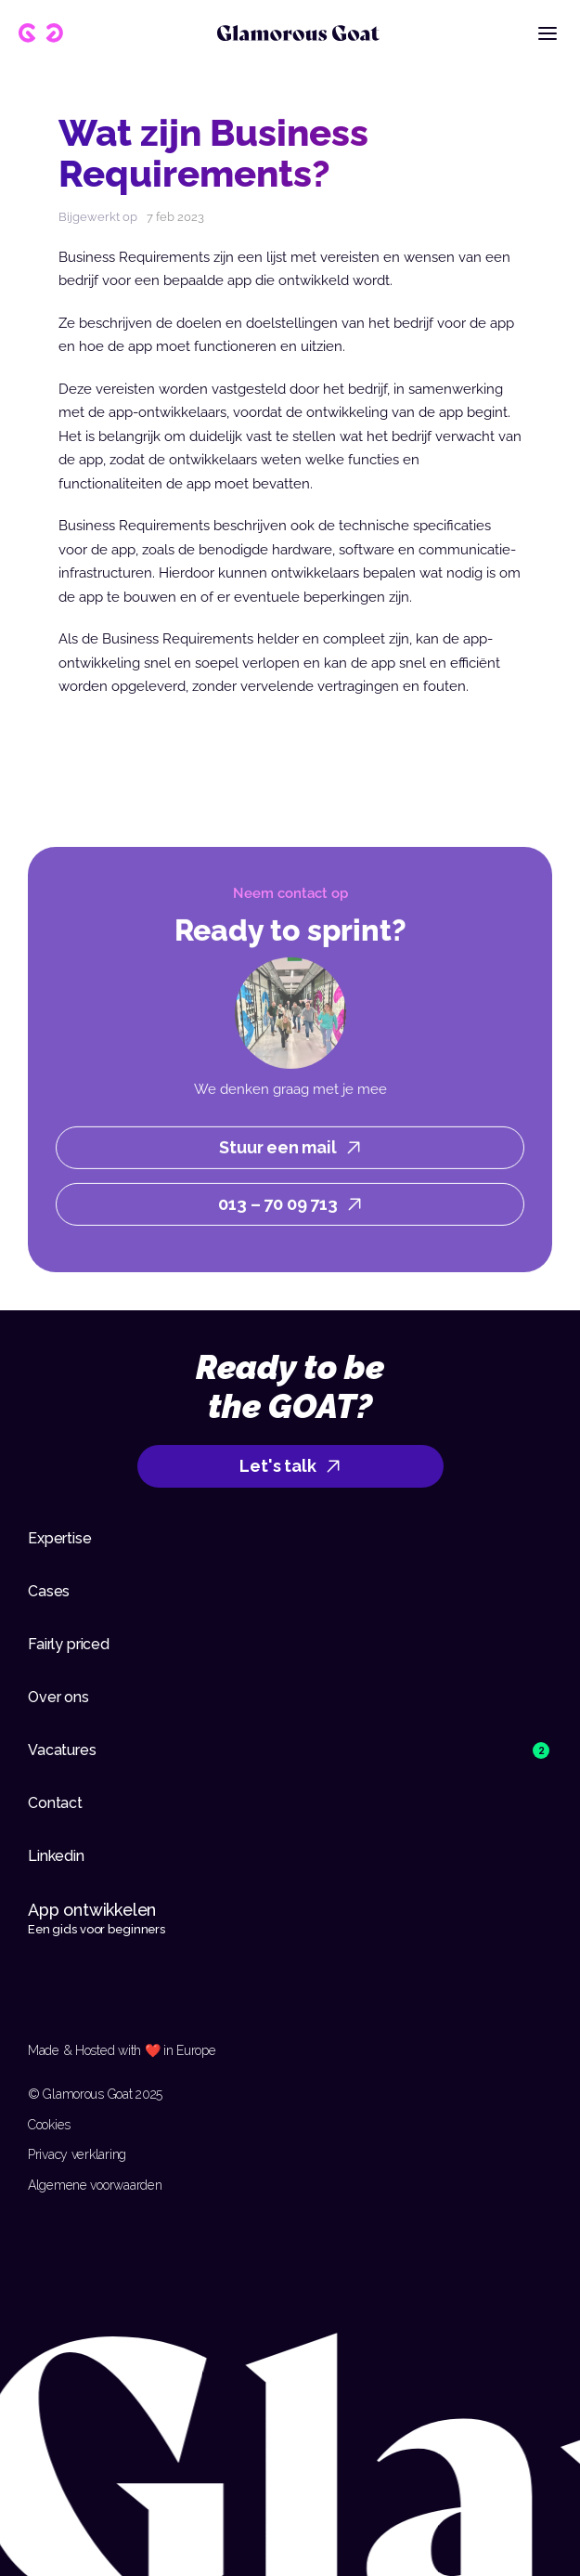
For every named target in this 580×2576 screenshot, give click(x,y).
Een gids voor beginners (96, 1929)
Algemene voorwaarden (94, 2185)
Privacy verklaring (77, 2154)
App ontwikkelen (94, 1909)
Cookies (49, 2124)
